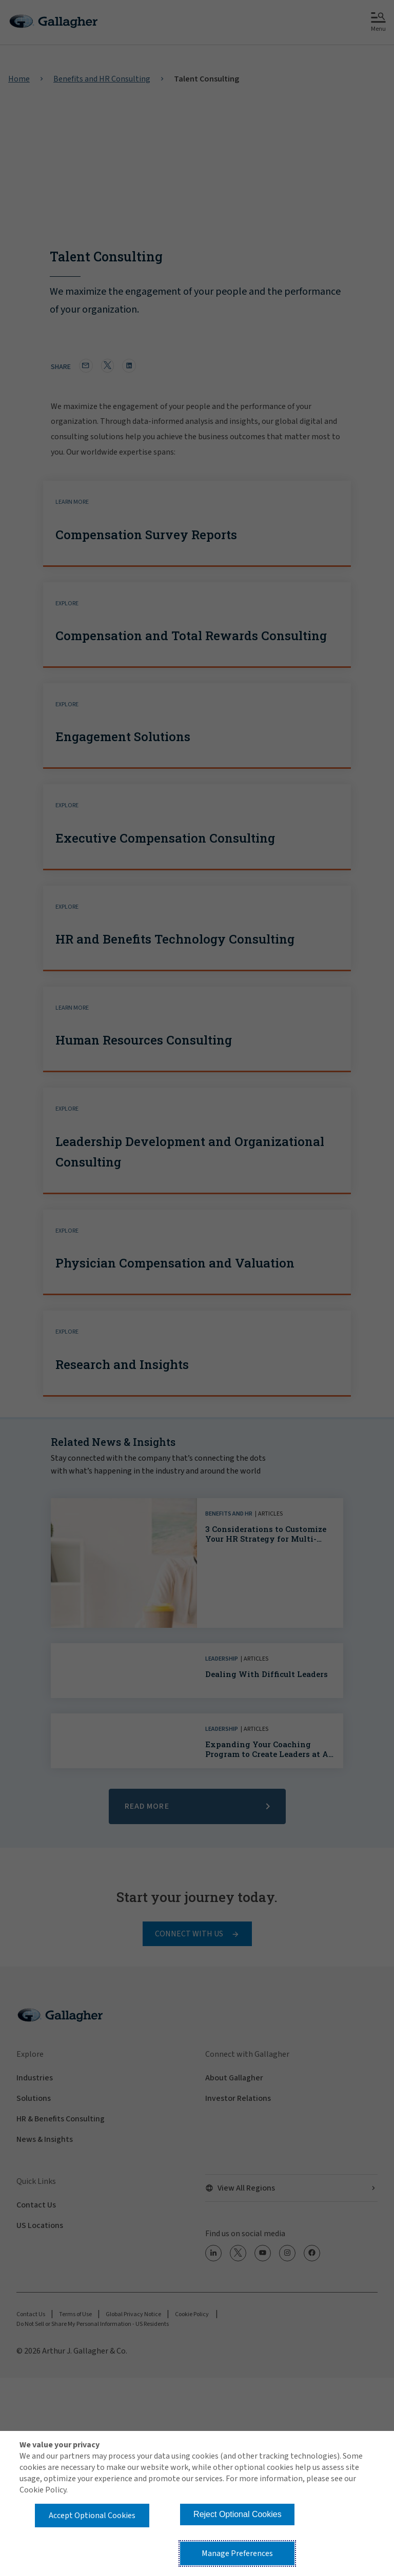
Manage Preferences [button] (237, 2553)
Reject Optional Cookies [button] (237, 2514)
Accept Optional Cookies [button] (92, 2515)
